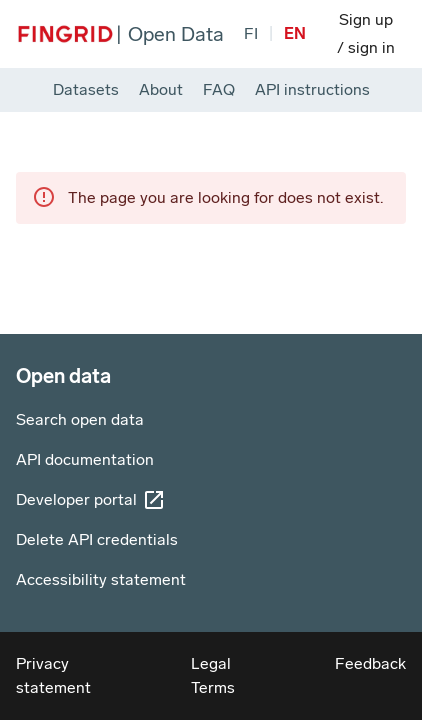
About (161, 89)
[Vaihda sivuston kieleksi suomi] (251, 34)
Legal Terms (213, 675)
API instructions (312, 89)
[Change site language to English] (295, 34)
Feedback (370, 663)
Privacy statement (53, 675)
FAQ (219, 89)
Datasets (86, 89)
